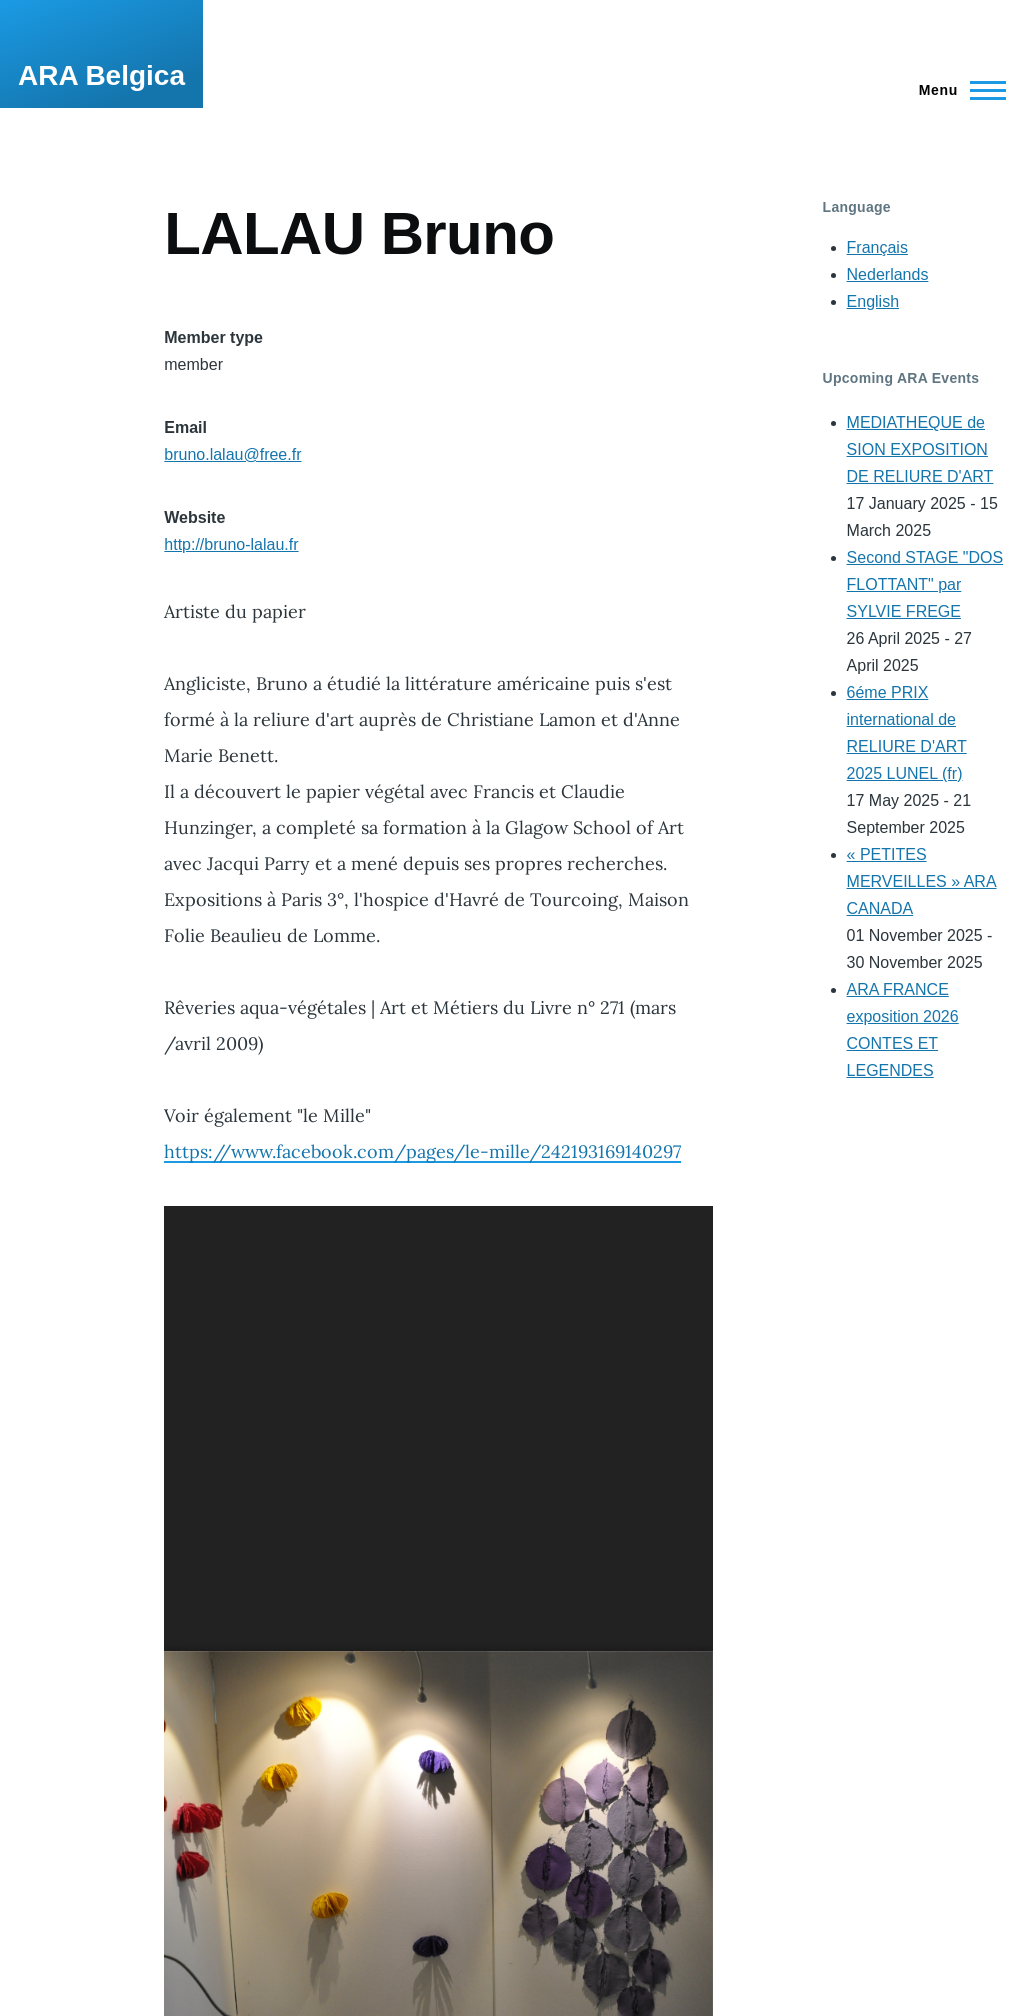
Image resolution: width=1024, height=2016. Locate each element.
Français (877, 247)
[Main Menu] (956, 90)
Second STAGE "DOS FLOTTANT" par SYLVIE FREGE (925, 584)
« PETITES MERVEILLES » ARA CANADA (922, 881)
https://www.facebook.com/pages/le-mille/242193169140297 (422, 1151)
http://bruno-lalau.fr (231, 544)
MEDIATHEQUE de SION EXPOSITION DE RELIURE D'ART (920, 449)
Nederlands (888, 274)
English (873, 301)
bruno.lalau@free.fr (232, 454)
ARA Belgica (101, 75)
